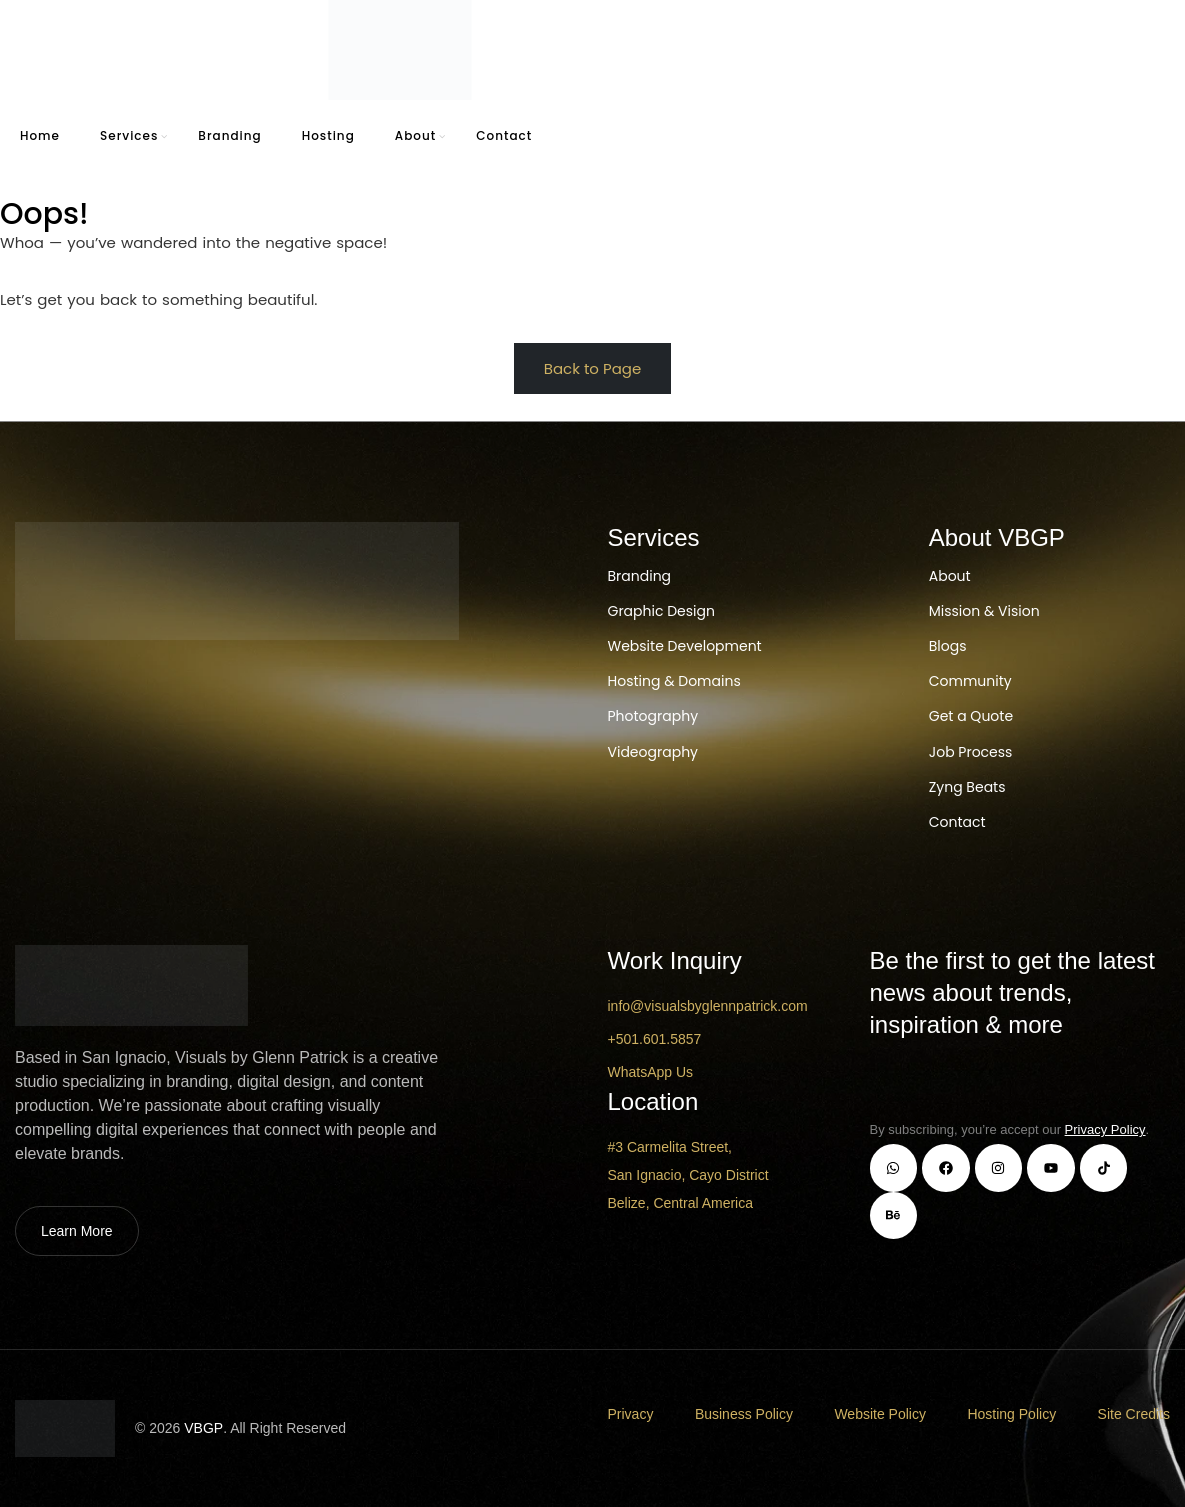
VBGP (203, 1428)
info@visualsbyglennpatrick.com (708, 1006)
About (415, 135)
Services (129, 135)
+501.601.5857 (655, 1039)
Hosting (328, 135)
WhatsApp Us (651, 1072)
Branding (229, 135)
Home (40, 135)
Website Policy (880, 1414)
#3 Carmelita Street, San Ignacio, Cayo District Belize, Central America (688, 1175)
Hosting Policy (1011, 1414)
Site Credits (1134, 1414)
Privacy (631, 1414)
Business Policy (744, 1414)
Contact (504, 135)
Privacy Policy (1105, 1129)
